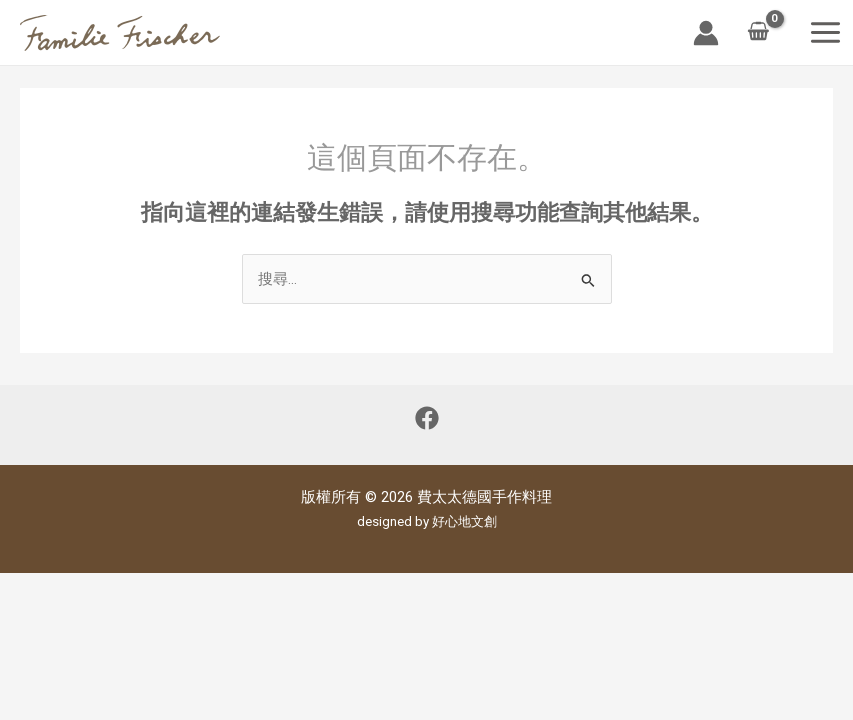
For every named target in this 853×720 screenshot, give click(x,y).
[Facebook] (427, 418)
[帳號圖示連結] (706, 33)
